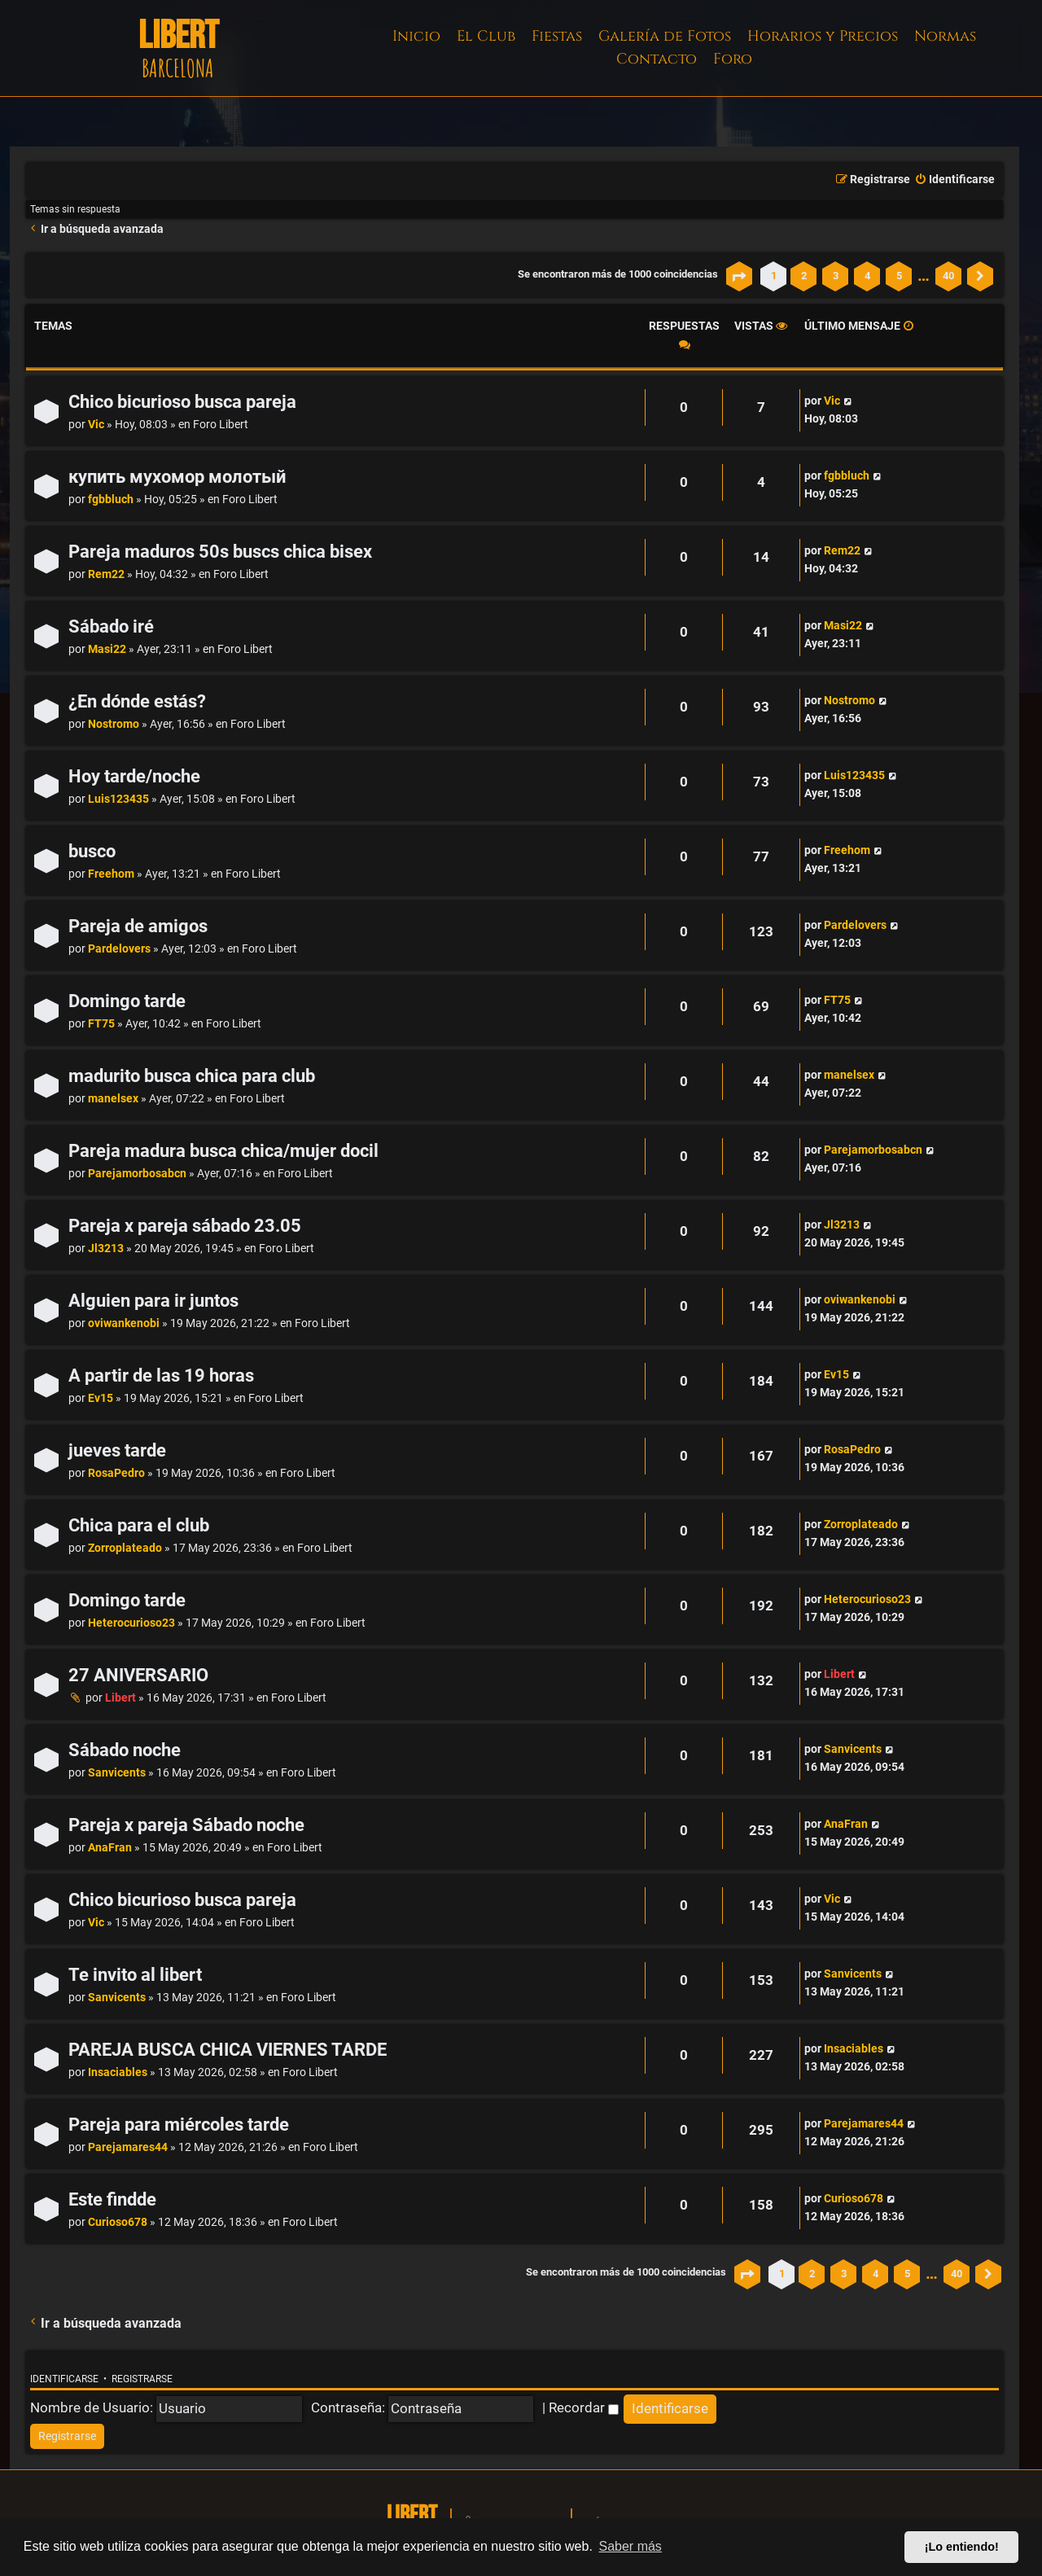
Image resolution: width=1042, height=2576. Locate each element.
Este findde (112, 2199)
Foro (732, 59)
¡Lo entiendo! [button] (962, 2546)
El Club (486, 36)
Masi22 (107, 649)
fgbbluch (111, 499)
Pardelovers (119, 949)
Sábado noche (124, 1750)
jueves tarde (117, 1450)
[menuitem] (954, 180)
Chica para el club (138, 1525)
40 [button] (948, 275)
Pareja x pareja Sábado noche (186, 1825)
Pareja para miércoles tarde (178, 2124)
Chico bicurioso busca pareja (182, 402)
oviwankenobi (124, 1323)
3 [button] (835, 275)
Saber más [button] (630, 2546)
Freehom (111, 874)
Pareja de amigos (138, 926)
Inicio (416, 36)
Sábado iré (111, 626)
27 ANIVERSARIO (138, 1675)
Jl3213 (106, 1248)
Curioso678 (117, 2222)
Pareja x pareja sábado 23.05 (184, 1226)
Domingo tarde (127, 1001)
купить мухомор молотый (177, 477)
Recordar (584, 2407)
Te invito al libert (135, 1975)
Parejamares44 (128, 2147)
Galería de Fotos (664, 36)
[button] (739, 276)
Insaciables (117, 2072)
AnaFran (110, 1848)
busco (92, 851)
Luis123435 (118, 799)
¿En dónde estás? (137, 701)
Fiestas (557, 36)
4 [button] (867, 275)
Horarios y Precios (822, 36)
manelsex (113, 1099)
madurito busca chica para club (191, 1076)
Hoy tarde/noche (134, 776)
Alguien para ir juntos (153, 1300)
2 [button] (804, 275)
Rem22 (106, 574)
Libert (120, 1698)
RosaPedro (116, 1473)
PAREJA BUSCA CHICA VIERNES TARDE (227, 2049)
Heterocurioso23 (131, 1623)
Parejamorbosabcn (137, 1174)
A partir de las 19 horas (161, 1375)
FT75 (101, 1024)
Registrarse (142, 2379)
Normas (945, 36)
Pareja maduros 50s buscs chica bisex (220, 551)
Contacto (656, 59)
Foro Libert (220, 425)
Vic (96, 425)
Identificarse (64, 2379)
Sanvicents (117, 1773)
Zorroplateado (125, 1548)
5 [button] (899, 275)
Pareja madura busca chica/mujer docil (223, 1151)
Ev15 (100, 1398)
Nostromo (113, 724)
